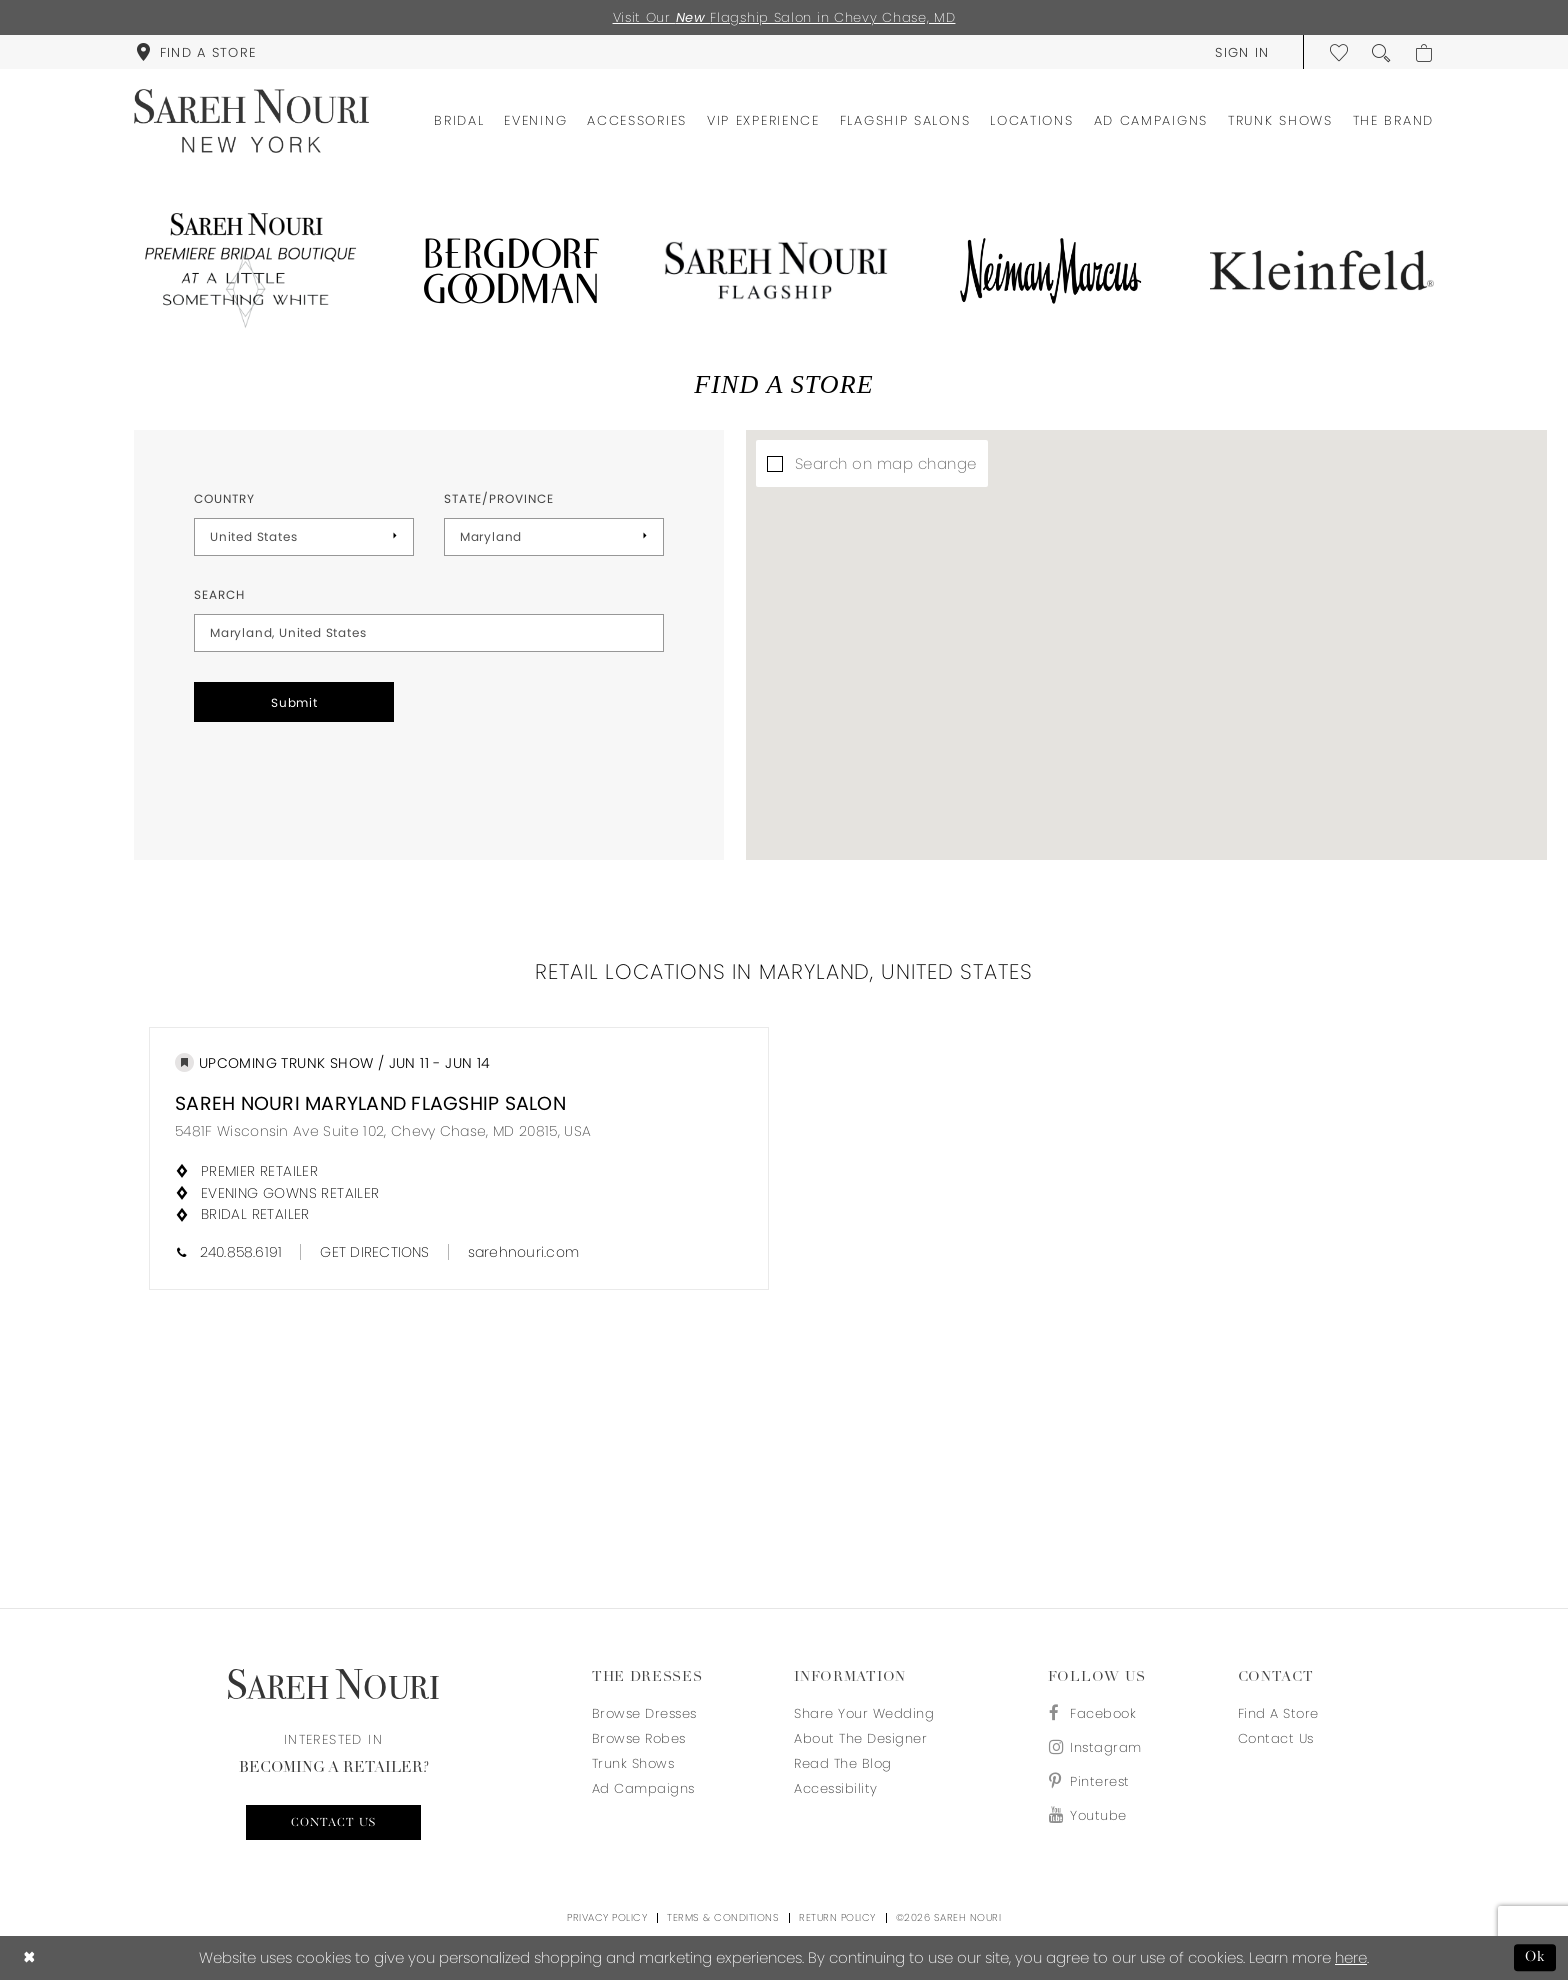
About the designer (860, 1738)
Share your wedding (864, 1713)
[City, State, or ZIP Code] (429, 633)
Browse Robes (639, 1738)
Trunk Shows (633, 1763)
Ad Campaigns (643, 1788)
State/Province (499, 498)
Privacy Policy (607, 1917)
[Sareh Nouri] (251, 121)
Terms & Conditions (723, 1917)
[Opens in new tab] (246, 271)
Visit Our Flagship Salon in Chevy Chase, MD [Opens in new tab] (784, 17)
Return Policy (837, 1917)
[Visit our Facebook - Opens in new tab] (1095, 1713)
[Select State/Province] (554, 537)
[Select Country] (304, 537)
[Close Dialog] (29, 1957)
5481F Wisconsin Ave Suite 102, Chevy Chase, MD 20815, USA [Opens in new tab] (383, 1131)
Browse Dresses (644, 1713)
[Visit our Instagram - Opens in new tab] (1095, 1747)
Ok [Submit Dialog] (1535, 1957)
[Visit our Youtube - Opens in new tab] (1095, 1815)
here (1351, 1957)
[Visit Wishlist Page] (1340, 52)
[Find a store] (196, 52)
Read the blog (843, 1763)
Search (219, 594)
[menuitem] (196, 52)
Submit (294, 702)
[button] (1242, 52)
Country (224, 498)
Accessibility (836, 1788)
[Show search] (1382, 52)
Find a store (1278, 1713)
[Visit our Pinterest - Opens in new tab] (1095, 1781)
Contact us (333, 1823)
